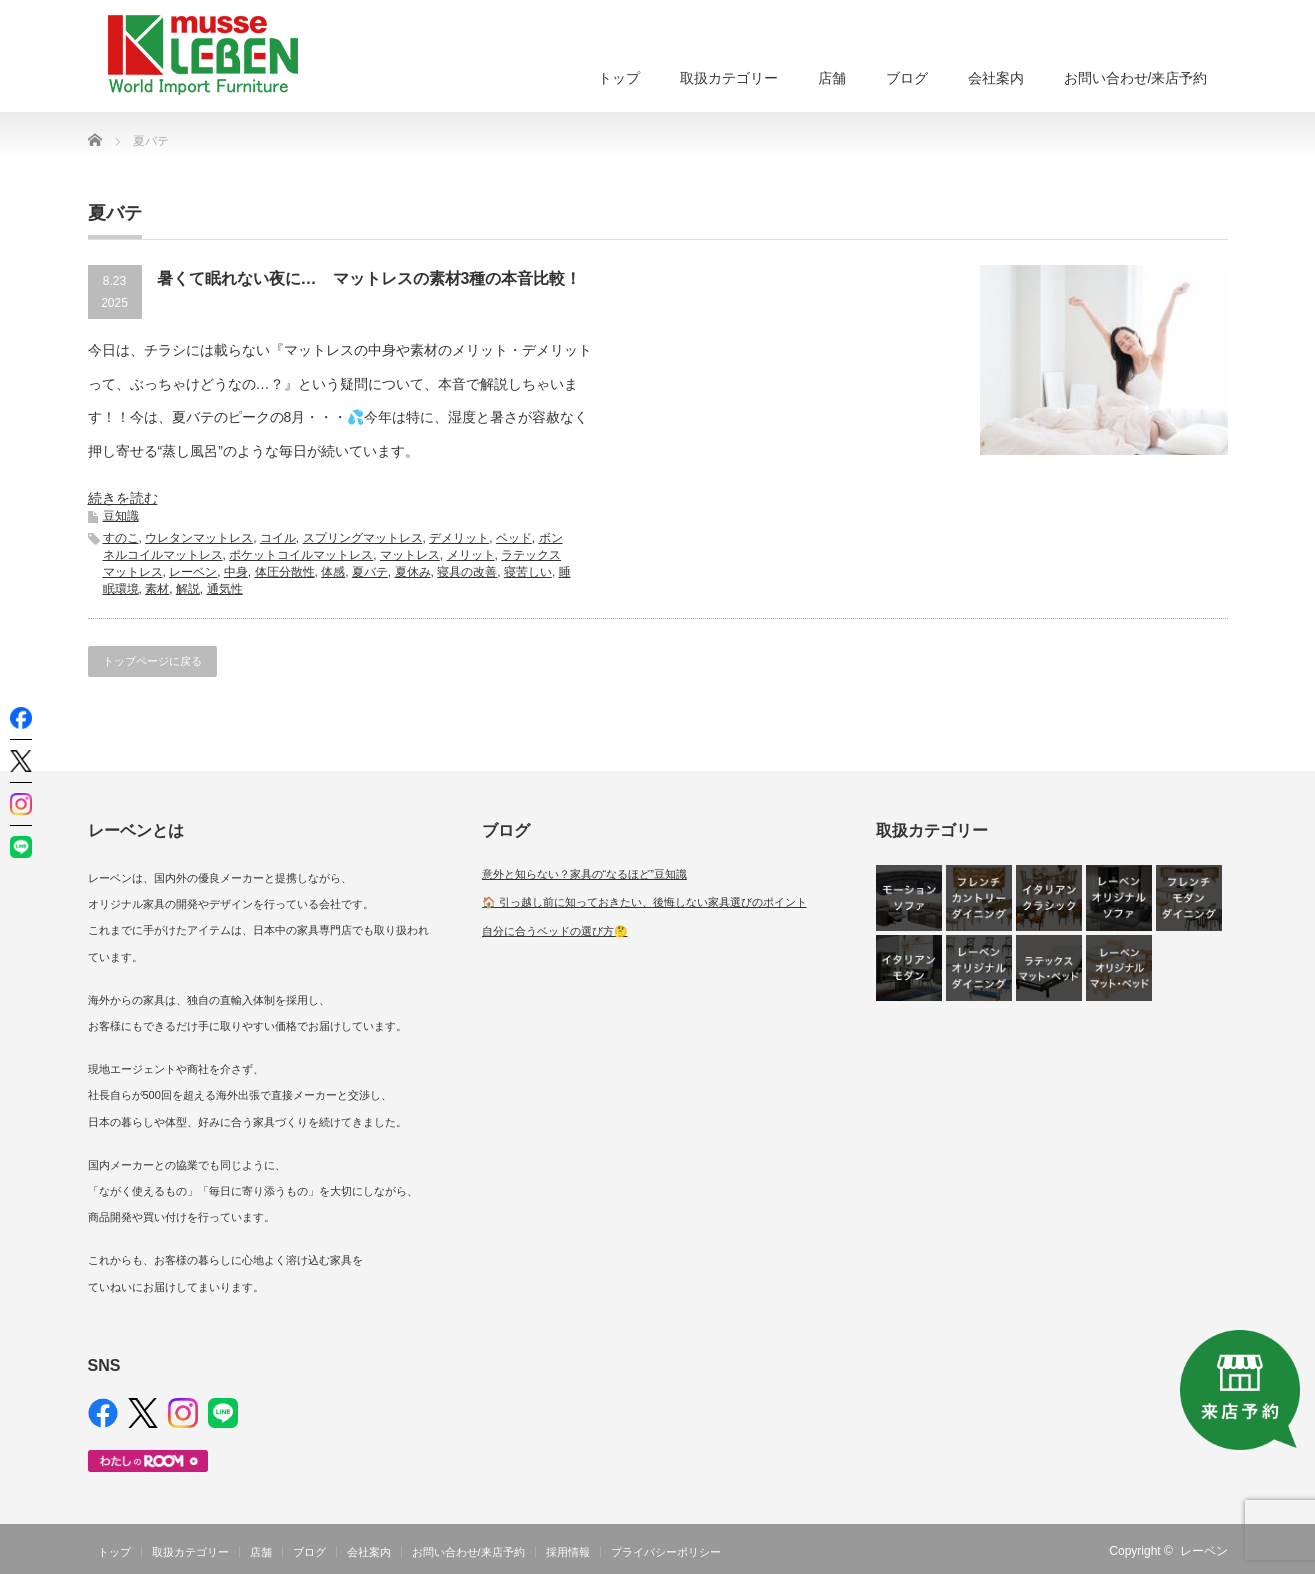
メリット (471, 555)
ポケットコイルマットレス (301, 555)
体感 (333, 572)
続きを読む (123, 498)
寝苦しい (528, 572)
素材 (157, 589)
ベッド (514, 538)
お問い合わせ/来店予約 (1136, 78)
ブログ (907, 78)
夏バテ (370, 572)
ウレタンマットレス (199, 538)
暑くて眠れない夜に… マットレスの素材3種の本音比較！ (369, 278)
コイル (278, 538)
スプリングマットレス (363, 538)
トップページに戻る (152, 661)
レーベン (193, 572)
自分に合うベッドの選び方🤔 (555, 931)
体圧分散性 (285, 572)
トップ (619, 78)
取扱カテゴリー (729, 78)
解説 (188, 589)
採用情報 (568, 1552)
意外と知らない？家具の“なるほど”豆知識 (584, 874)
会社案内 (996, 78)
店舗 (832, 78)
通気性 (225, 589)
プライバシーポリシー (666, 1552)
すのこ (121, 538)
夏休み (413, 572)
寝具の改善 (467, 572)
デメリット (459, 538)
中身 (236, 572)
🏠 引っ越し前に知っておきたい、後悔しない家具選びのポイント (644, 902)
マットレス (410, 555)
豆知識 (121, 516)
